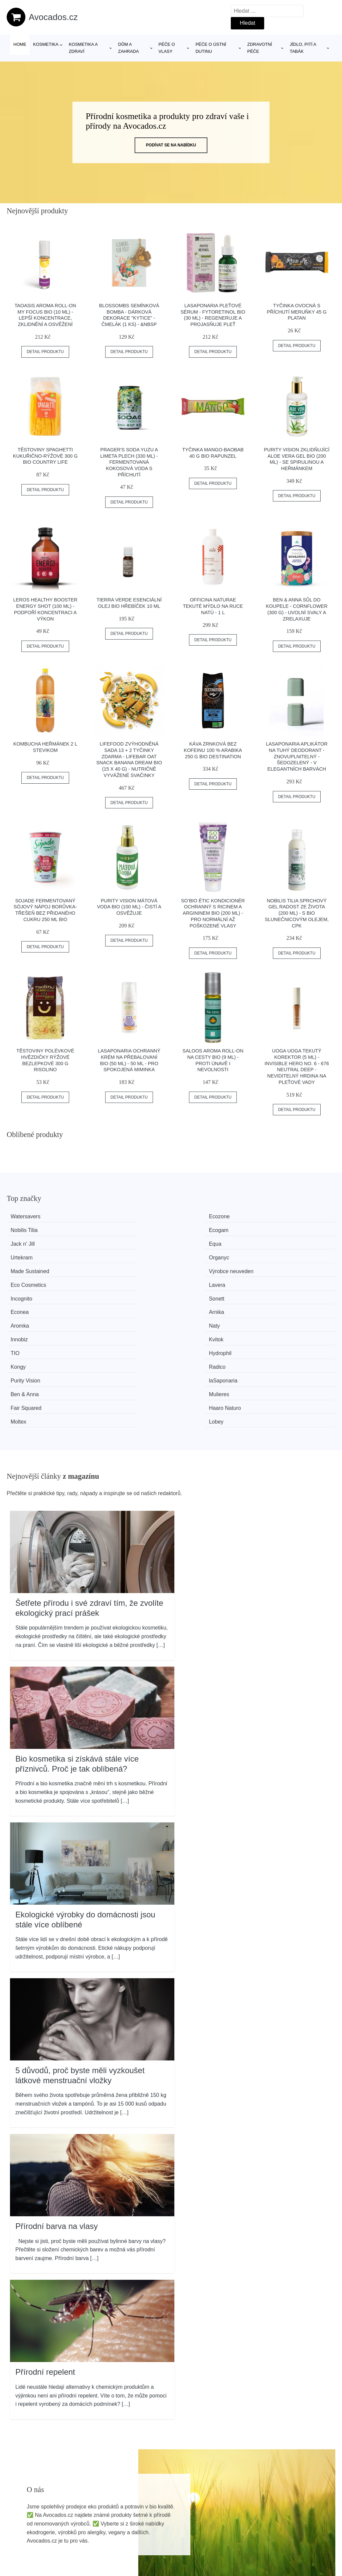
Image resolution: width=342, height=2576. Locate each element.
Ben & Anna (198, 1292)
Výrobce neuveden (122, 1241)
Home (19, 44)
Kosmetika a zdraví (83, 48)
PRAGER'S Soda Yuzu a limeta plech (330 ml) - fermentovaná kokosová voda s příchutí (129, 462)
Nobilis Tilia (197, 1216)
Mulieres (278, 1292)
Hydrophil (111, 1279)
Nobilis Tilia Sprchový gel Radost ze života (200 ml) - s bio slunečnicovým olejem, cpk (297, 913)
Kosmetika (45, 44)
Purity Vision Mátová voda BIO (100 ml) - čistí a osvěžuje (129, 907)
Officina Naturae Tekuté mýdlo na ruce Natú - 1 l (213, 606)
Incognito (26, 1254)
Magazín (152, 2522)
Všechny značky (161, 2506)
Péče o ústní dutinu (210, 48)
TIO (19, 1279)
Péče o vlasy (167, 48)
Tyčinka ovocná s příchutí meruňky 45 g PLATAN (297, 312)
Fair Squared (30, 1304)
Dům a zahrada (128, 48)
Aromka (24, 1266)
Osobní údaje (289, 2506)
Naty (105, 1266)
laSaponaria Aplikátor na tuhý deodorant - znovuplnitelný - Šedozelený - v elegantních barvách (297, 756)
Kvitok (275, 1266)
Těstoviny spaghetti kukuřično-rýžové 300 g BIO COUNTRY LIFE (45, 456)
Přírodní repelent (45, 2253)
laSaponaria (114, 1292)
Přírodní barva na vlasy (56, 2107)
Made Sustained (34, 1241)
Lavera (276, 1241)
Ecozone (110, 1216)
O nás (280, 2522)
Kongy (191, 1279)
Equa (106, 1229)
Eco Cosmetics (201, 1241)
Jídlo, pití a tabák (303, 48)
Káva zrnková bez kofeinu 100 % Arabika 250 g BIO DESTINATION (213, 750)
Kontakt (282, 2537)
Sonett (107, 1254)
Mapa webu (155, 2537)
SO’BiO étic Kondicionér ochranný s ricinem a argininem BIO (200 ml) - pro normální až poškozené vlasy (213, 913)
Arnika (275, 1254)
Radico (276, 1279)
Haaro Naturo (116, 1304)
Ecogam (278, 1216)
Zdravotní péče (259, 48)
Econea (193, 1254)
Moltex (191, 1304)
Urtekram (195, 1229)
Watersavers (30, 1216)
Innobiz (192, 1266)
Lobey (275, 1304)
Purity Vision (30, 1292)
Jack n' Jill (27, 1229)
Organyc (278, 1229)
